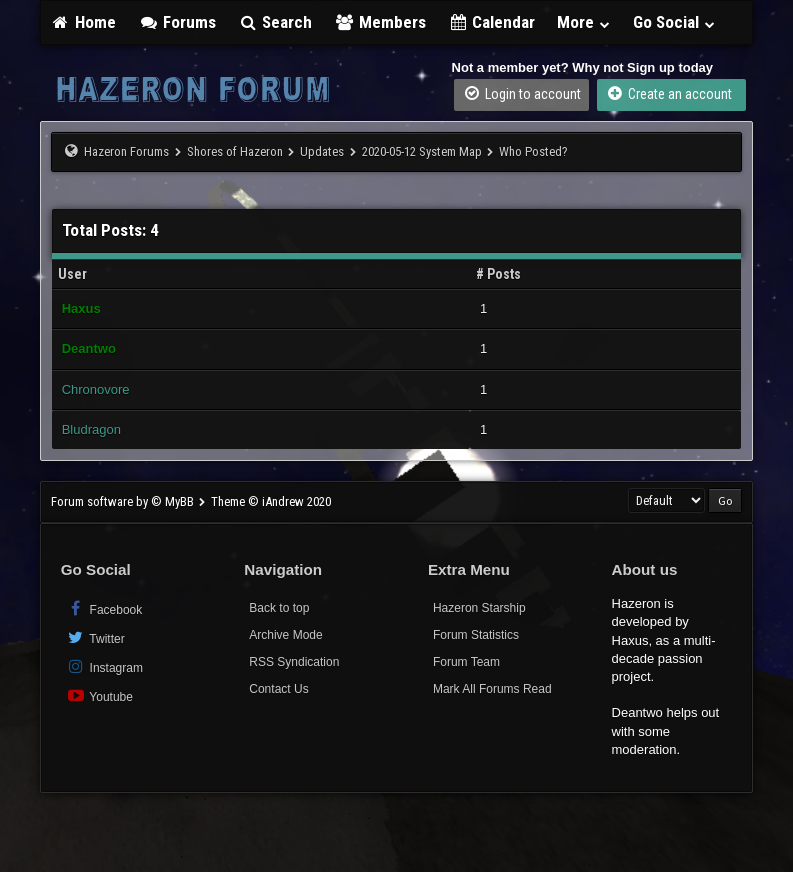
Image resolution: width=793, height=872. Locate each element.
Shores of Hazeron (235, 151)
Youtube (99, 695)
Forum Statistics (476, 635)
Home (84, 22)
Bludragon (91, 429)
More (584, 22)
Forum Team (466, 662)
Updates (322, 151)
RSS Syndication (294, 662)
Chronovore (96, 389)
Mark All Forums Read (492, 689)
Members (380, 22)
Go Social (674, 22)
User (72, 274)
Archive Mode (285, 635)
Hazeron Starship (479, 608)
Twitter (95, 637)
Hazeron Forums (126, 151)
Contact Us (278, 689)
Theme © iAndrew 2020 (271, 501)
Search (275, 22)
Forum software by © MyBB (124, 501)
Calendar (492, 22)
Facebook (104, 608)
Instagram (104, 666)
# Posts (498, 274)
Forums (177, 22)
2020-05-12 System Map (422, 151)
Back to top (279, 608)
